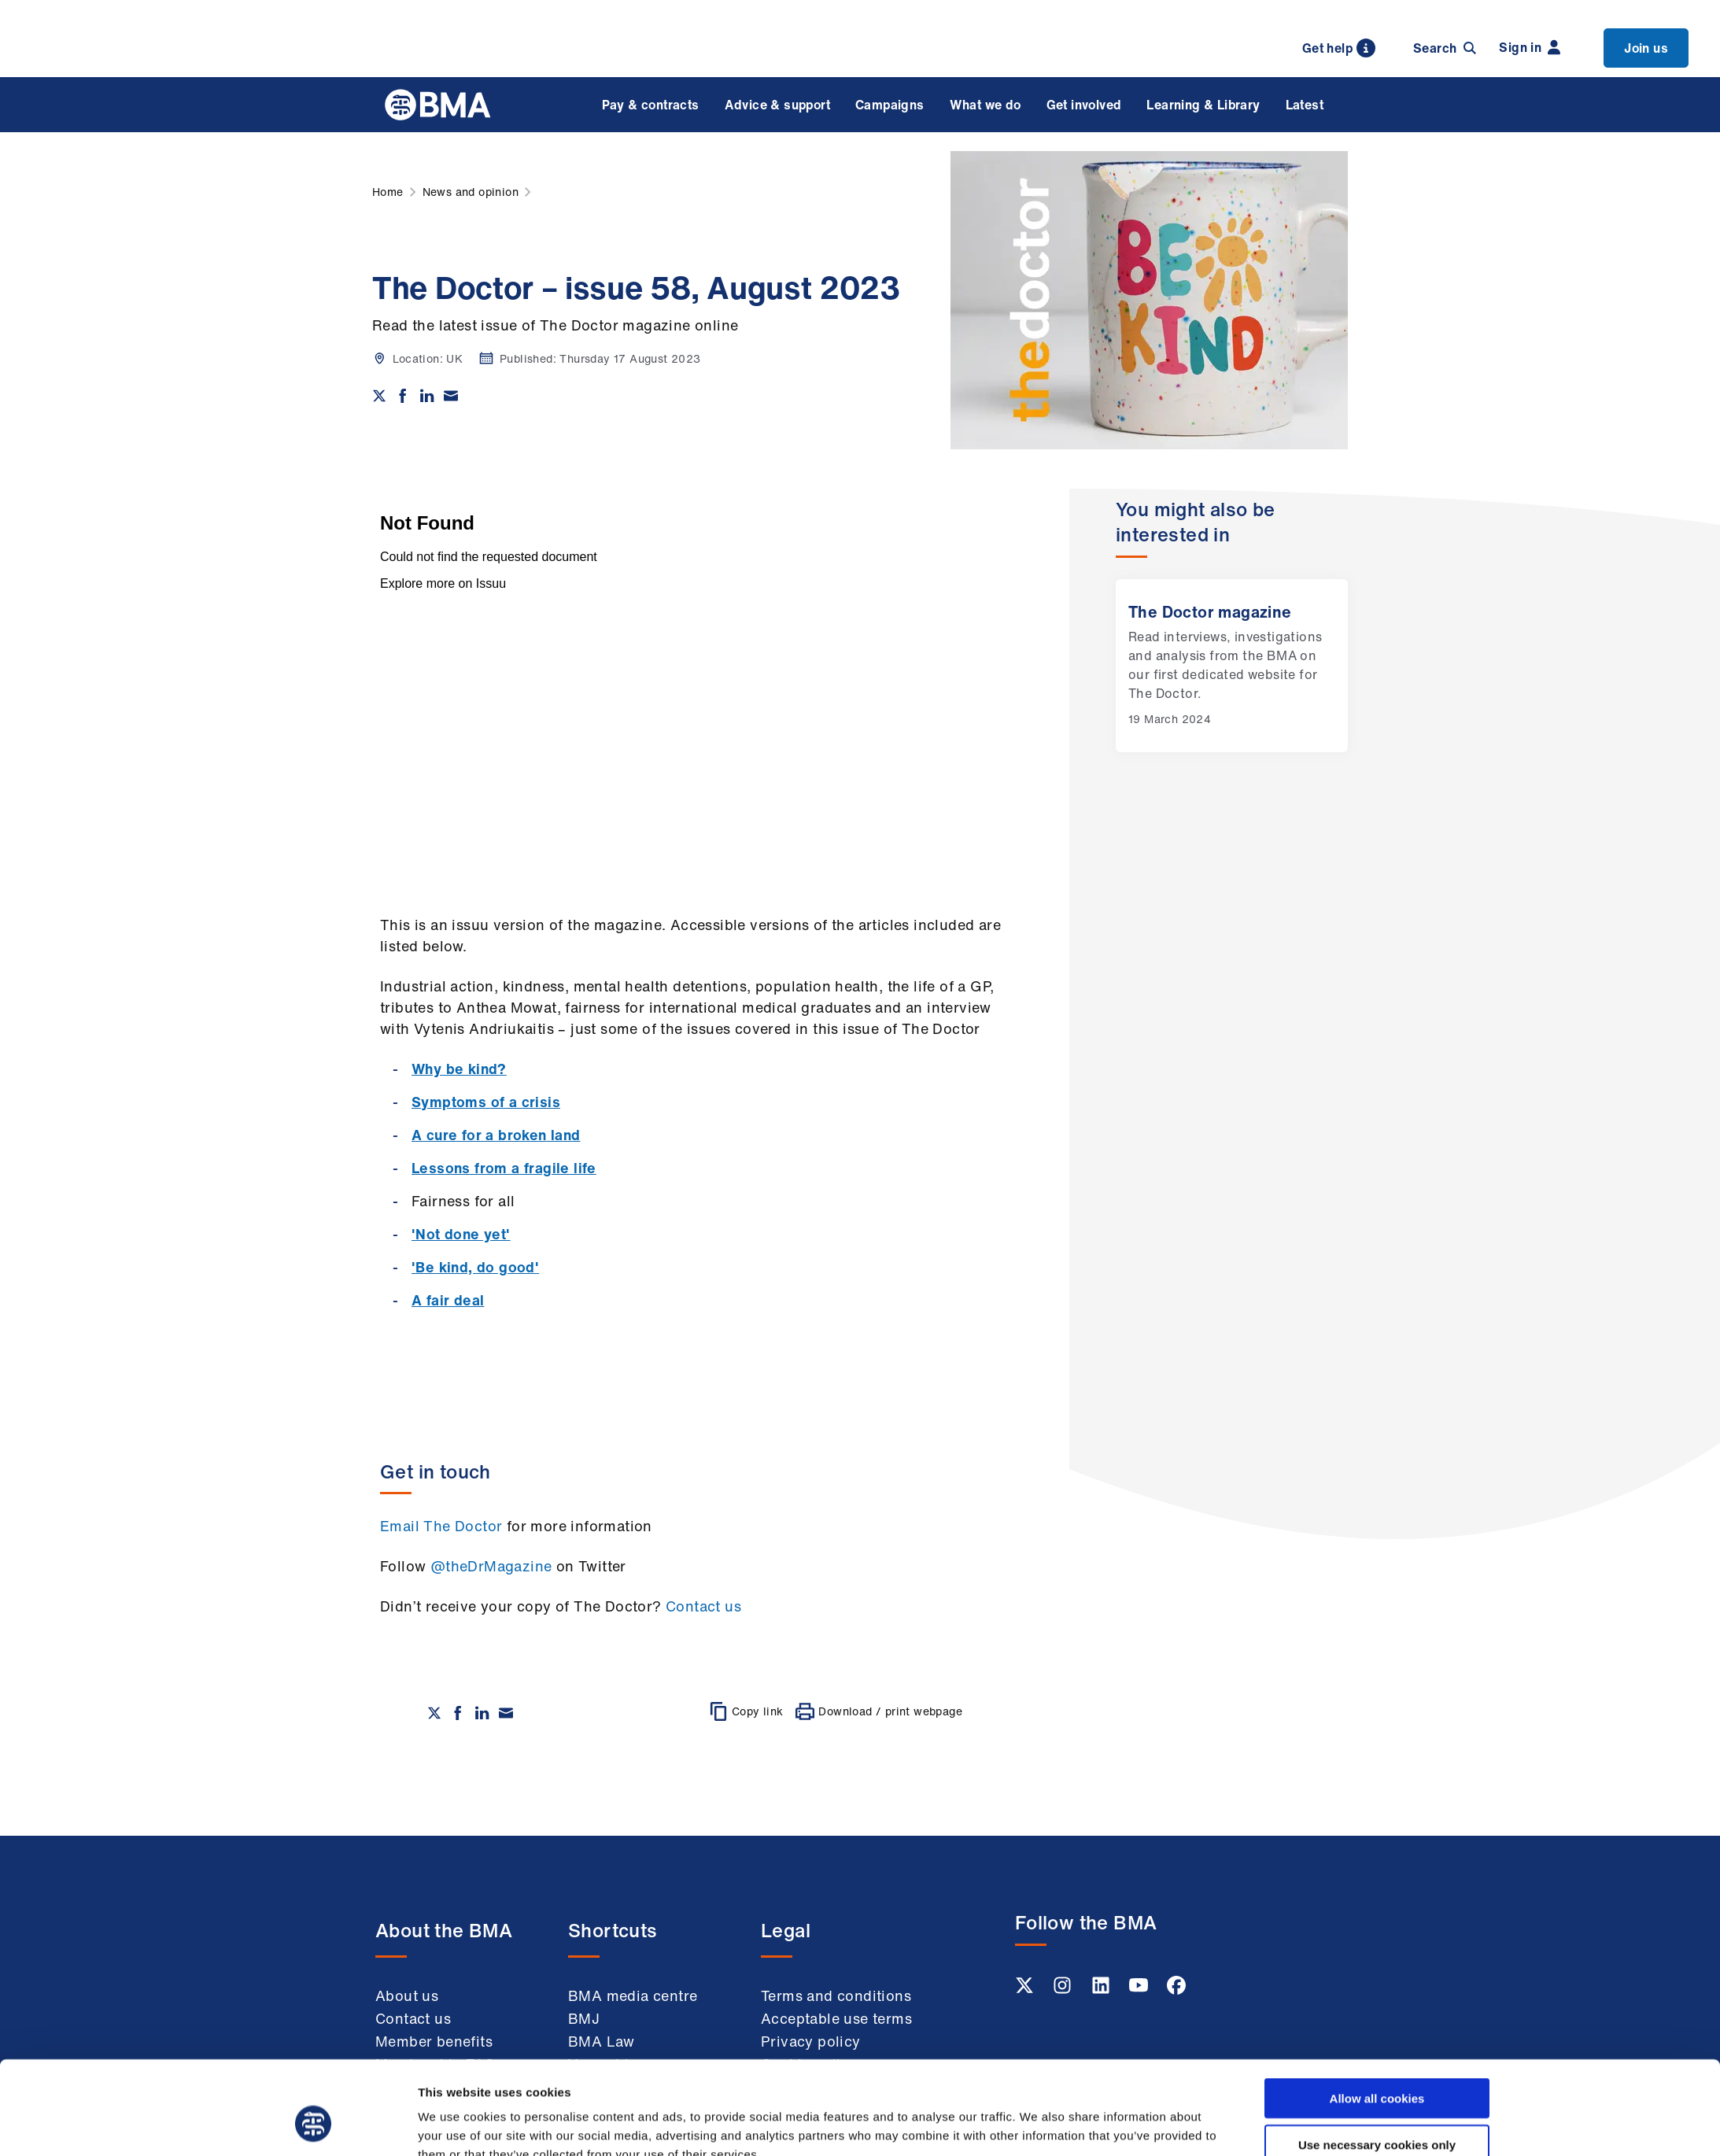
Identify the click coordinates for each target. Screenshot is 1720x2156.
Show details (1037, 2125)
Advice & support (777, 104)
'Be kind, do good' (475, 1267)
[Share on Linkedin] (427, 396)
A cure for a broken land (496, 1134)
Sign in (1529, 47)
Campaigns (890, 104)
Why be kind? (459, 1068)
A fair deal (448, 1300)
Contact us (703, 1606)
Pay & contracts (650, 104)
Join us (1646, 48)
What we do (985, 104)
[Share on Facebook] (403, 396)
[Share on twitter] (379, 396)
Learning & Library (1203, 104)
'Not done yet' (461, 1234)
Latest (1304, 104)
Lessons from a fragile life (504, 1167)
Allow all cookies (1377, 2018)
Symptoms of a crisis (486, 1101)
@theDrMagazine (491, 1566)
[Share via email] (451, 396)
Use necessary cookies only (1377, 2064)
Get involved (1084, 104)
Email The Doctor (441, 1525)
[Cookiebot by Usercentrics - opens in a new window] (313, 2125)
